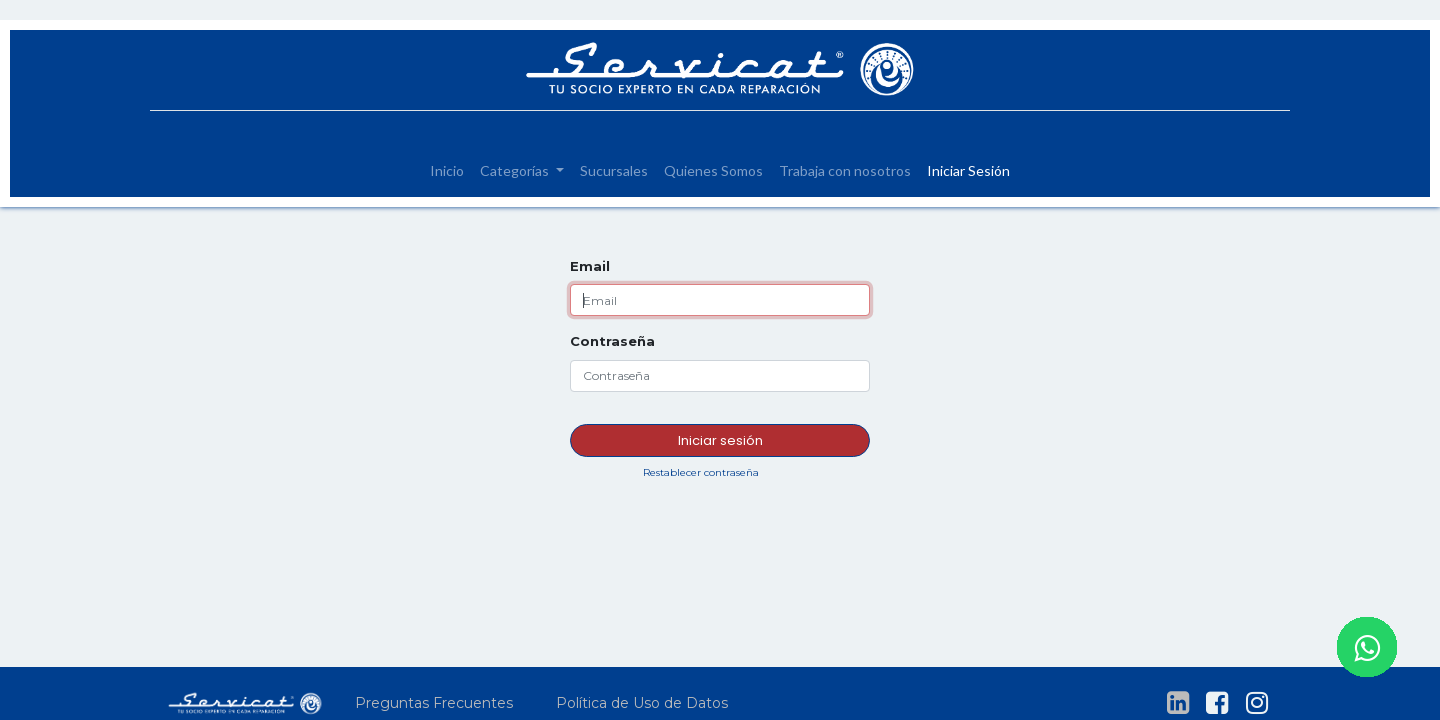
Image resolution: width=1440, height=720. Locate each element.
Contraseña (612, 341)
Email (590, 266)
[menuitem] (447, 170)
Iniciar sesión (720, 440)
